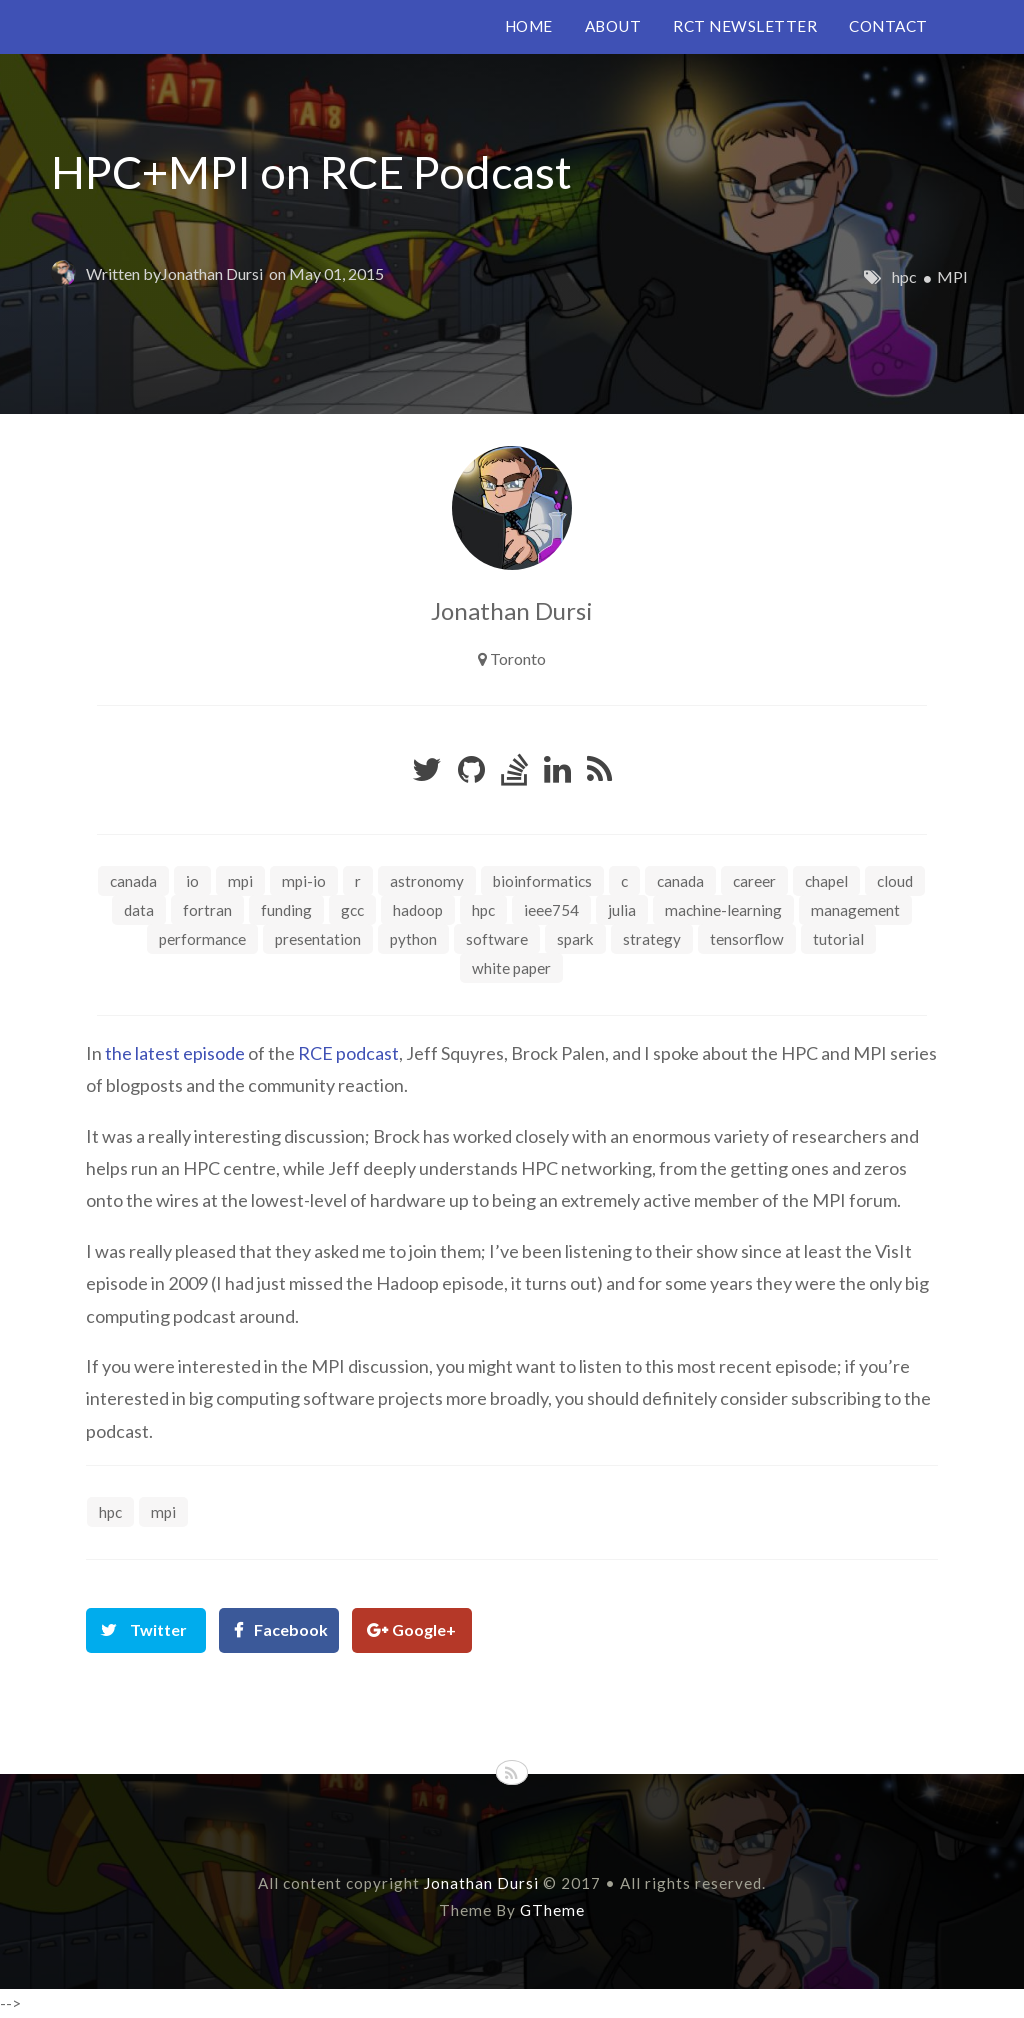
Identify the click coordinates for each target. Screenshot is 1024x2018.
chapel (826, 881)
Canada (133, 881)
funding (286, 910)
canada (680, 881)
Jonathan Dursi (212, 273)
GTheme (552, 1910)
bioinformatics (542, 881)
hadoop (418, 910)
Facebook (291, 1629)
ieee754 (551, 910)
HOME (529, 26)
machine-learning (723, 910)
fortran (207, 910)
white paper (511, 968)
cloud (895, 881)
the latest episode (175, 1053)
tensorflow (747, 939)
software (497, 939)
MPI (952, 276)
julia (622, 910)
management (855, 910)
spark (575, 939)
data (139, 910)
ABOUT (613, 26)
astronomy (427, 881)
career (754, 881)
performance (202, 939)
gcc (352, 910)
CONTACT (888, 26)
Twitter (158, 1629)
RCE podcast (348, 1053)
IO (192, 881)
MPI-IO (304, 881)
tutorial (838, 939)
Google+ (424, 1629)
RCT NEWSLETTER (745, 26)
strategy (652, 939)
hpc (904, 276)
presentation (318, 939)
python (413, 939)
